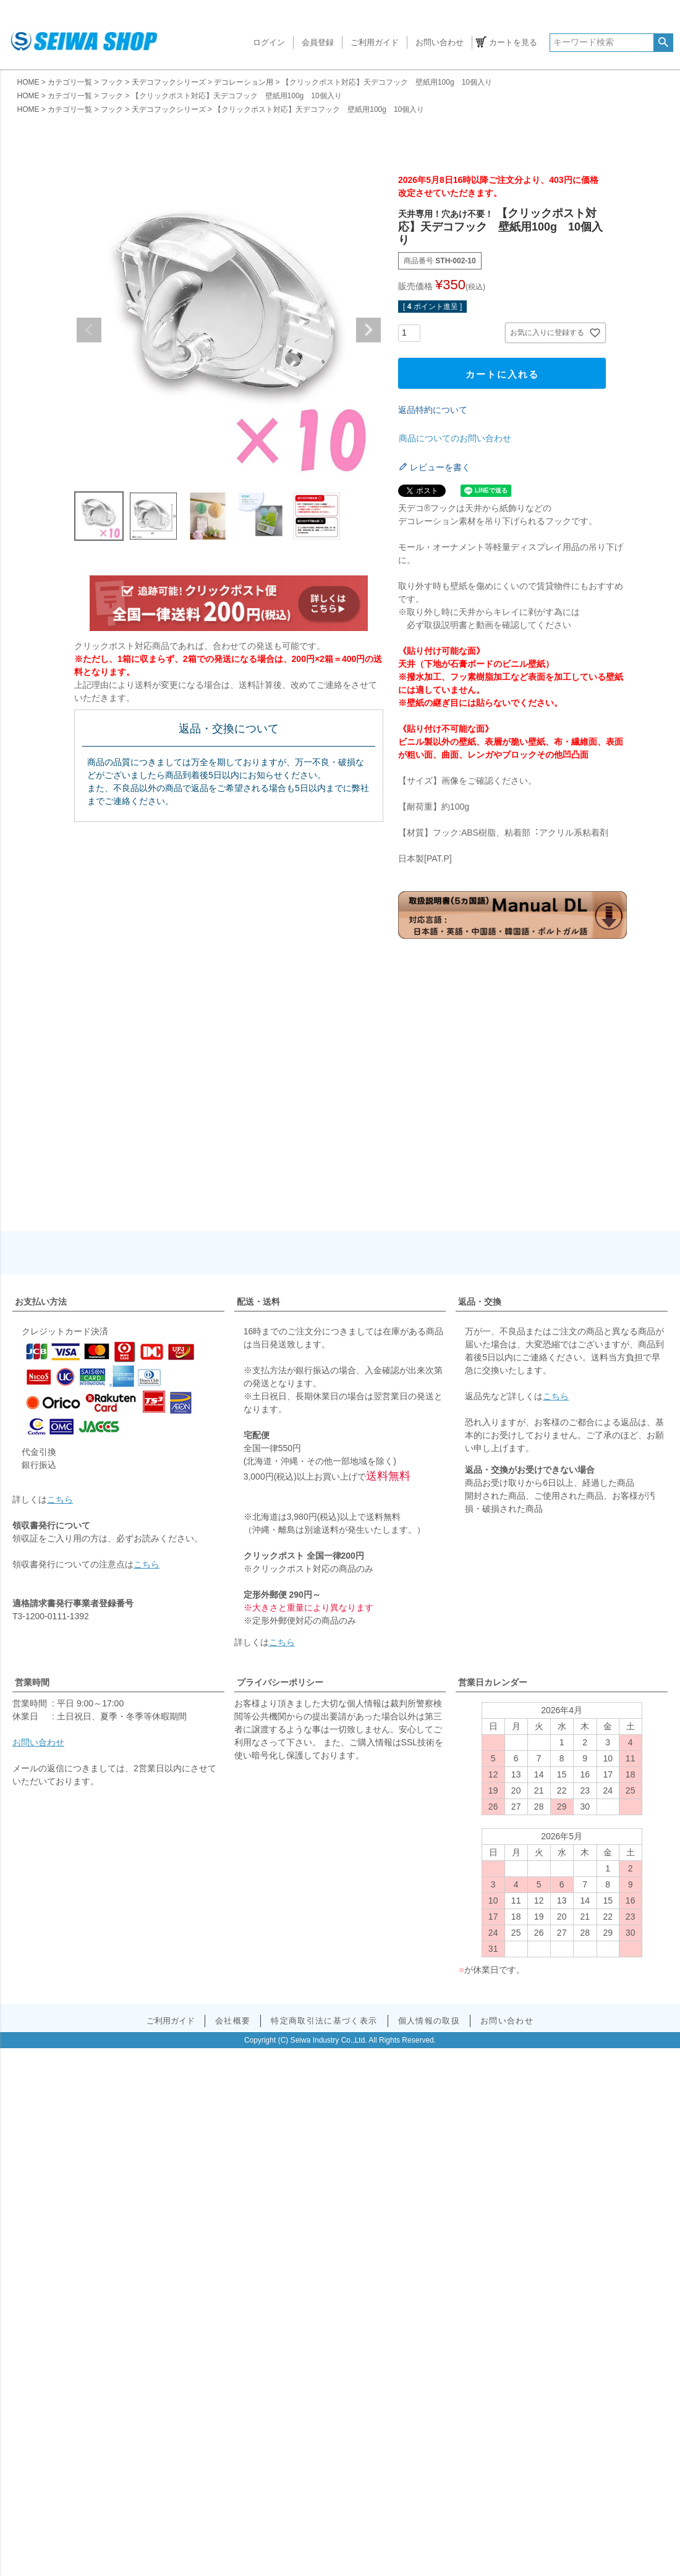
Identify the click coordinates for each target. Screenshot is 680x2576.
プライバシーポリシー (280, 1682)
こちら (60, 1499)
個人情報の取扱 (428, 2020)
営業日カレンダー (492, 1682)
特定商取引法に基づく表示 (324, 2020)
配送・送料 (258, 1302)
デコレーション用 (243, 82)
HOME (28, 82)
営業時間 (32, 1682)
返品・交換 (479, 1302)
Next (368, 330)
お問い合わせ (439, 42)
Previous (89, 330)
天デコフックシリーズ (169, 82)
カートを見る (513, 42)
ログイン (269, 42)
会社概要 (233, 2020)
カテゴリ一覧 (70, 82)
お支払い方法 (41, 1302)
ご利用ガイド (375, 42)
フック (112, 82)
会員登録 (318, 42)
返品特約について (432, 410)
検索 (663, 42)
